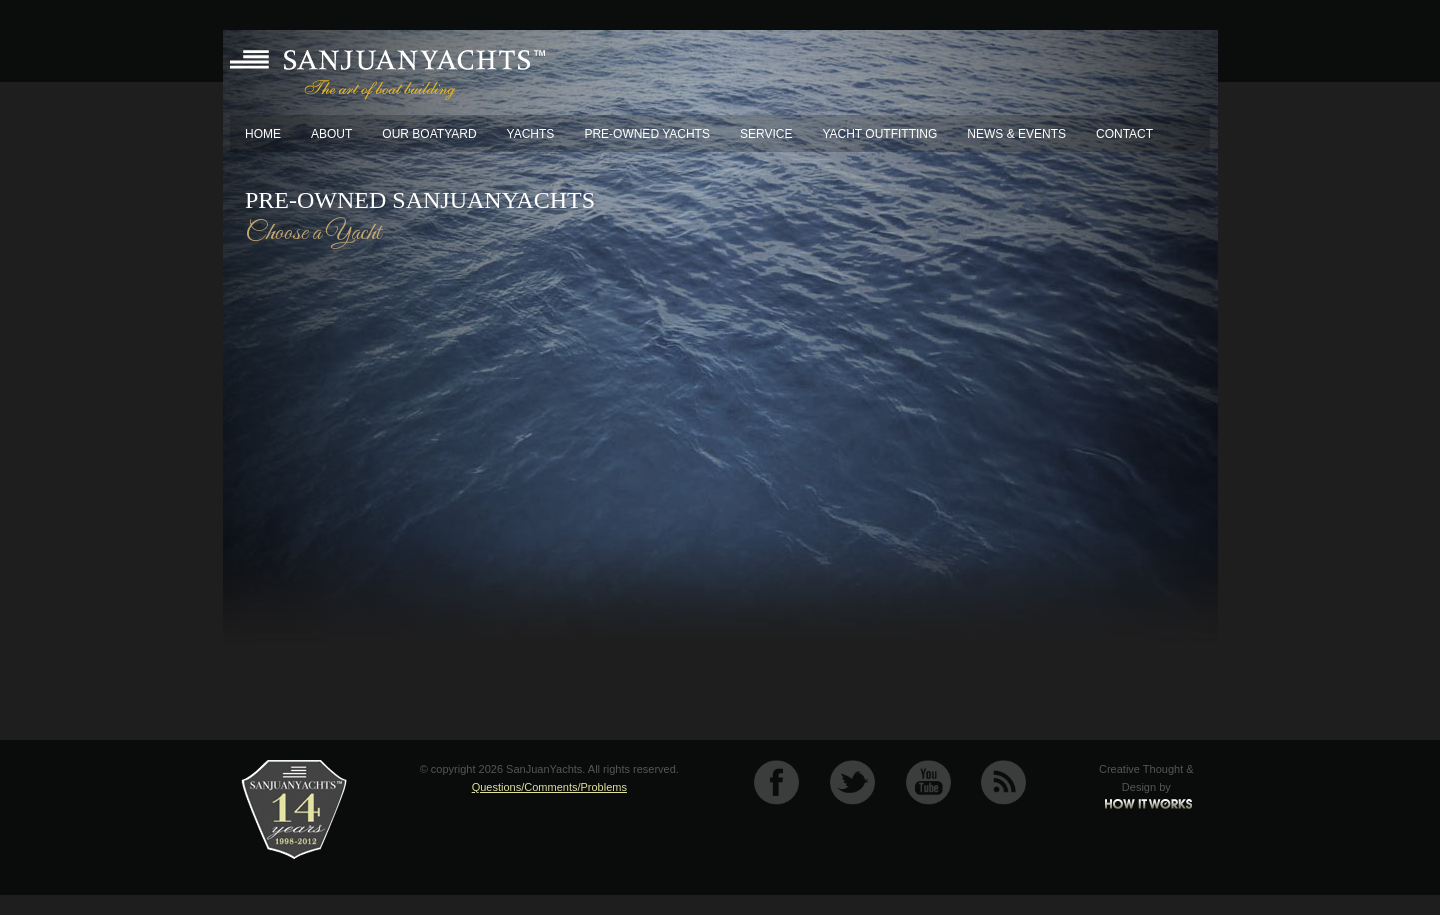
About (331, 134)
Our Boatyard (429, 134)
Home (263, 134)
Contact (1124, 134)
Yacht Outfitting (879, 134)
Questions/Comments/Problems (549, 787)
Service (766, 134)
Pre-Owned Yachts (647, 134)
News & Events (1016, 134)
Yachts (531, 134)
